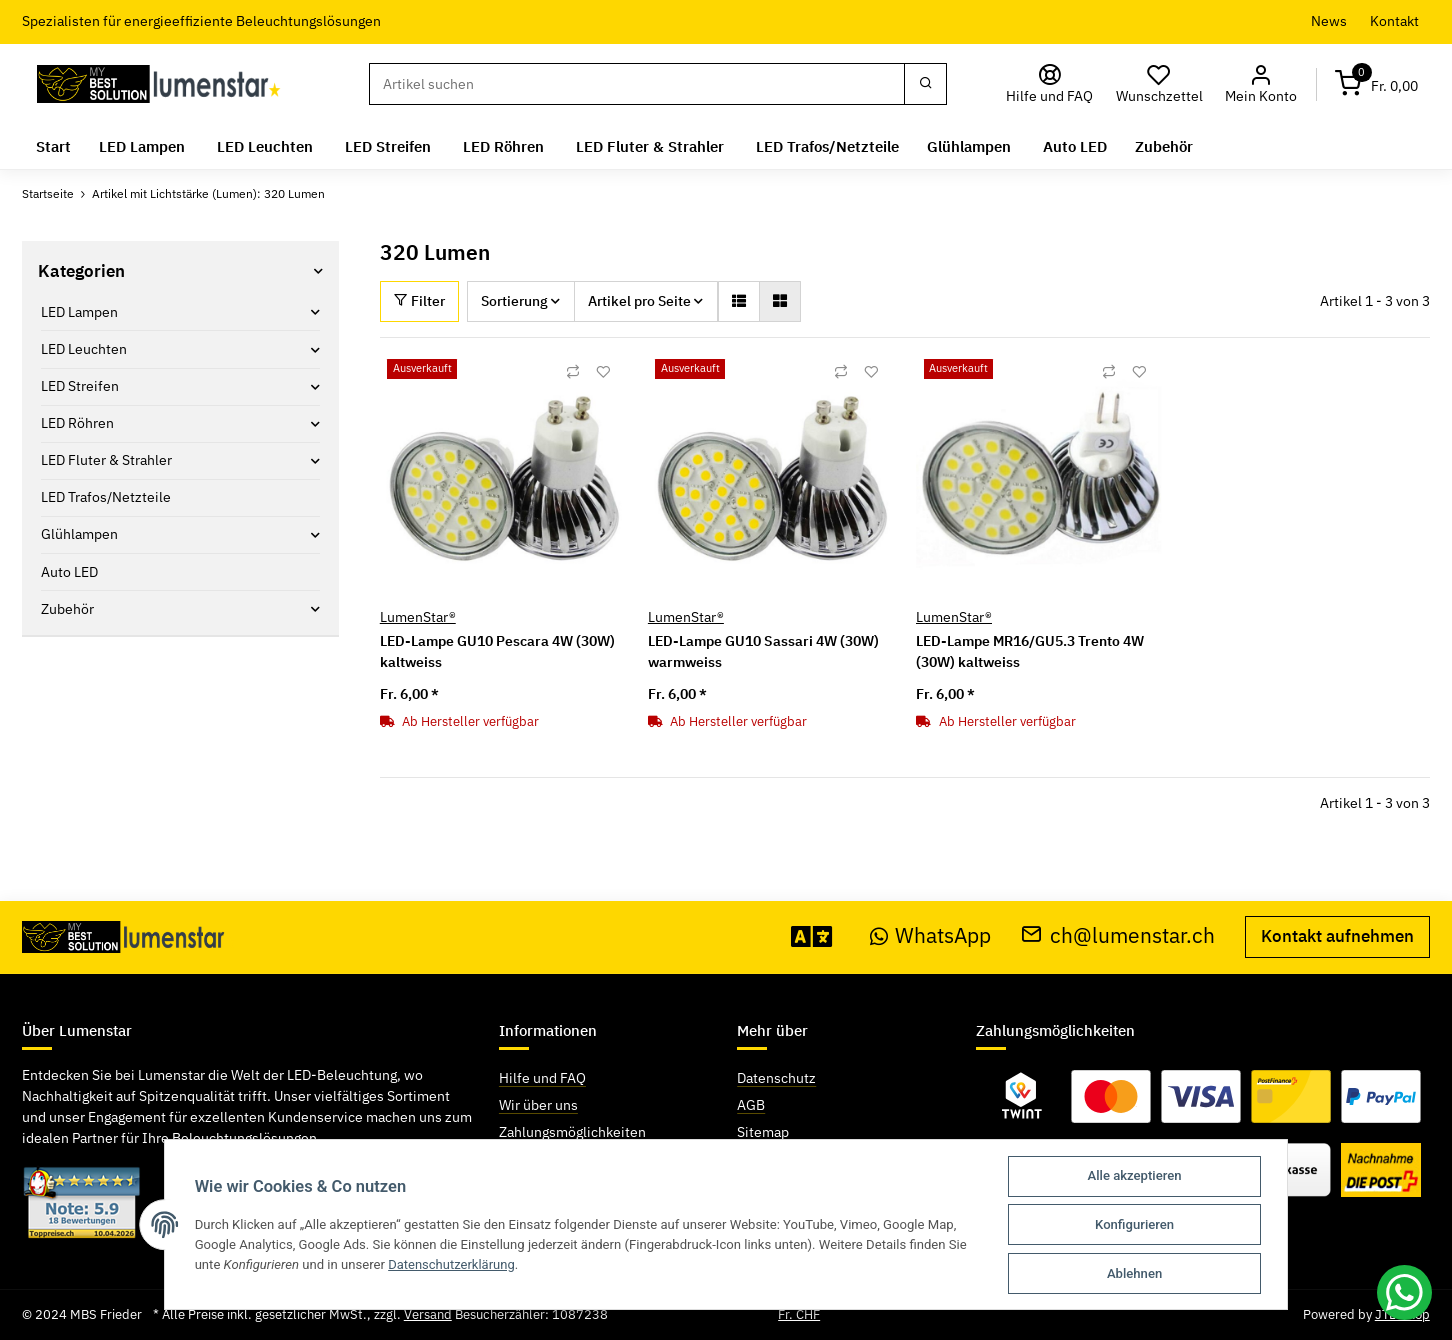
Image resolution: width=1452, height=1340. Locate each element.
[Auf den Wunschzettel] (603, 372)
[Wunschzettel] (1160, 84)
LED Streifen (80, 386)
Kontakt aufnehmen (1337, 936)
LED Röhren (77, 423)
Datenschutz (776, 1078)
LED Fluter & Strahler (106, 460)
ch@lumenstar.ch (1118, 935)
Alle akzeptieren (1135, 1175)
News (1329, 21)
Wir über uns (538, 1105)
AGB (751, 1105)
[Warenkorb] (1377, 84)
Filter (419, 301)
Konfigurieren (1134, 1224)
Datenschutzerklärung (452, 1263)
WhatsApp (931, 935)
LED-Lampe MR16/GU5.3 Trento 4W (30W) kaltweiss (1030, 651)
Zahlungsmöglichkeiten (572, 1132)
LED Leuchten (84, 349)
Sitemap (763, 1132)
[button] (1261, 84)
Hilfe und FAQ (542, 1078)
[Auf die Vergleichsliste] (573, 372)
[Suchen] (637, 84)
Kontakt (1394, 21)
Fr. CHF (799, 1314)
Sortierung (514, 301)
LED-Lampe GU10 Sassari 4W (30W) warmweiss (763, 651)
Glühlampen (79, 534)
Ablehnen (1134, 1273)
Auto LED (69, 571)
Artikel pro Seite (639, 301)
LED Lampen (79, 312)
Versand (428, 1314)
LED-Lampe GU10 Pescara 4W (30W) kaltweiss (497, 651)
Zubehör (67, 609)
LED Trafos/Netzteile (106, 497)
